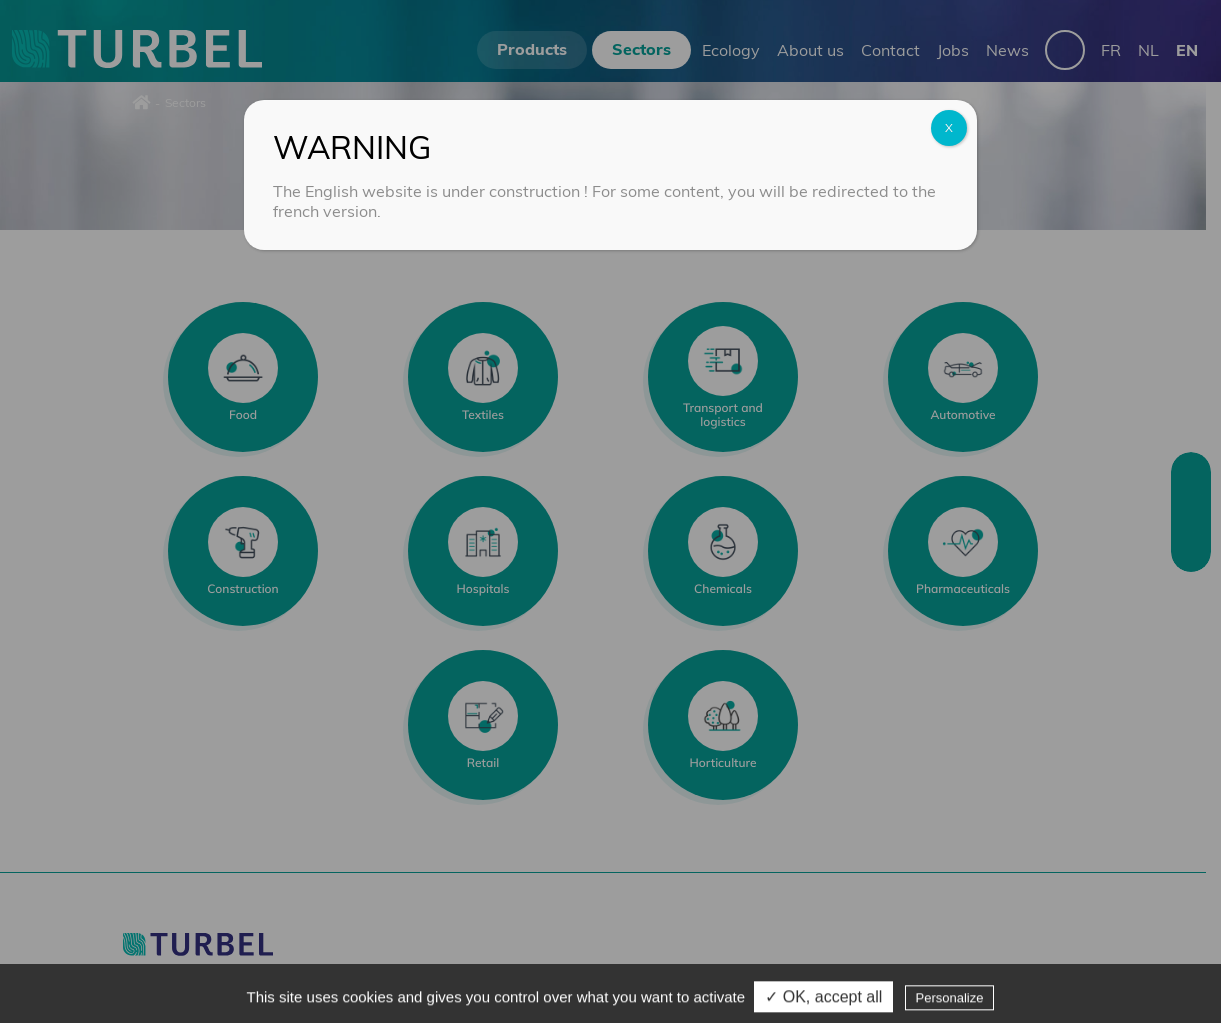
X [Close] (949, 127)
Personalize (950, 1002)
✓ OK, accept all (823, 1001)
